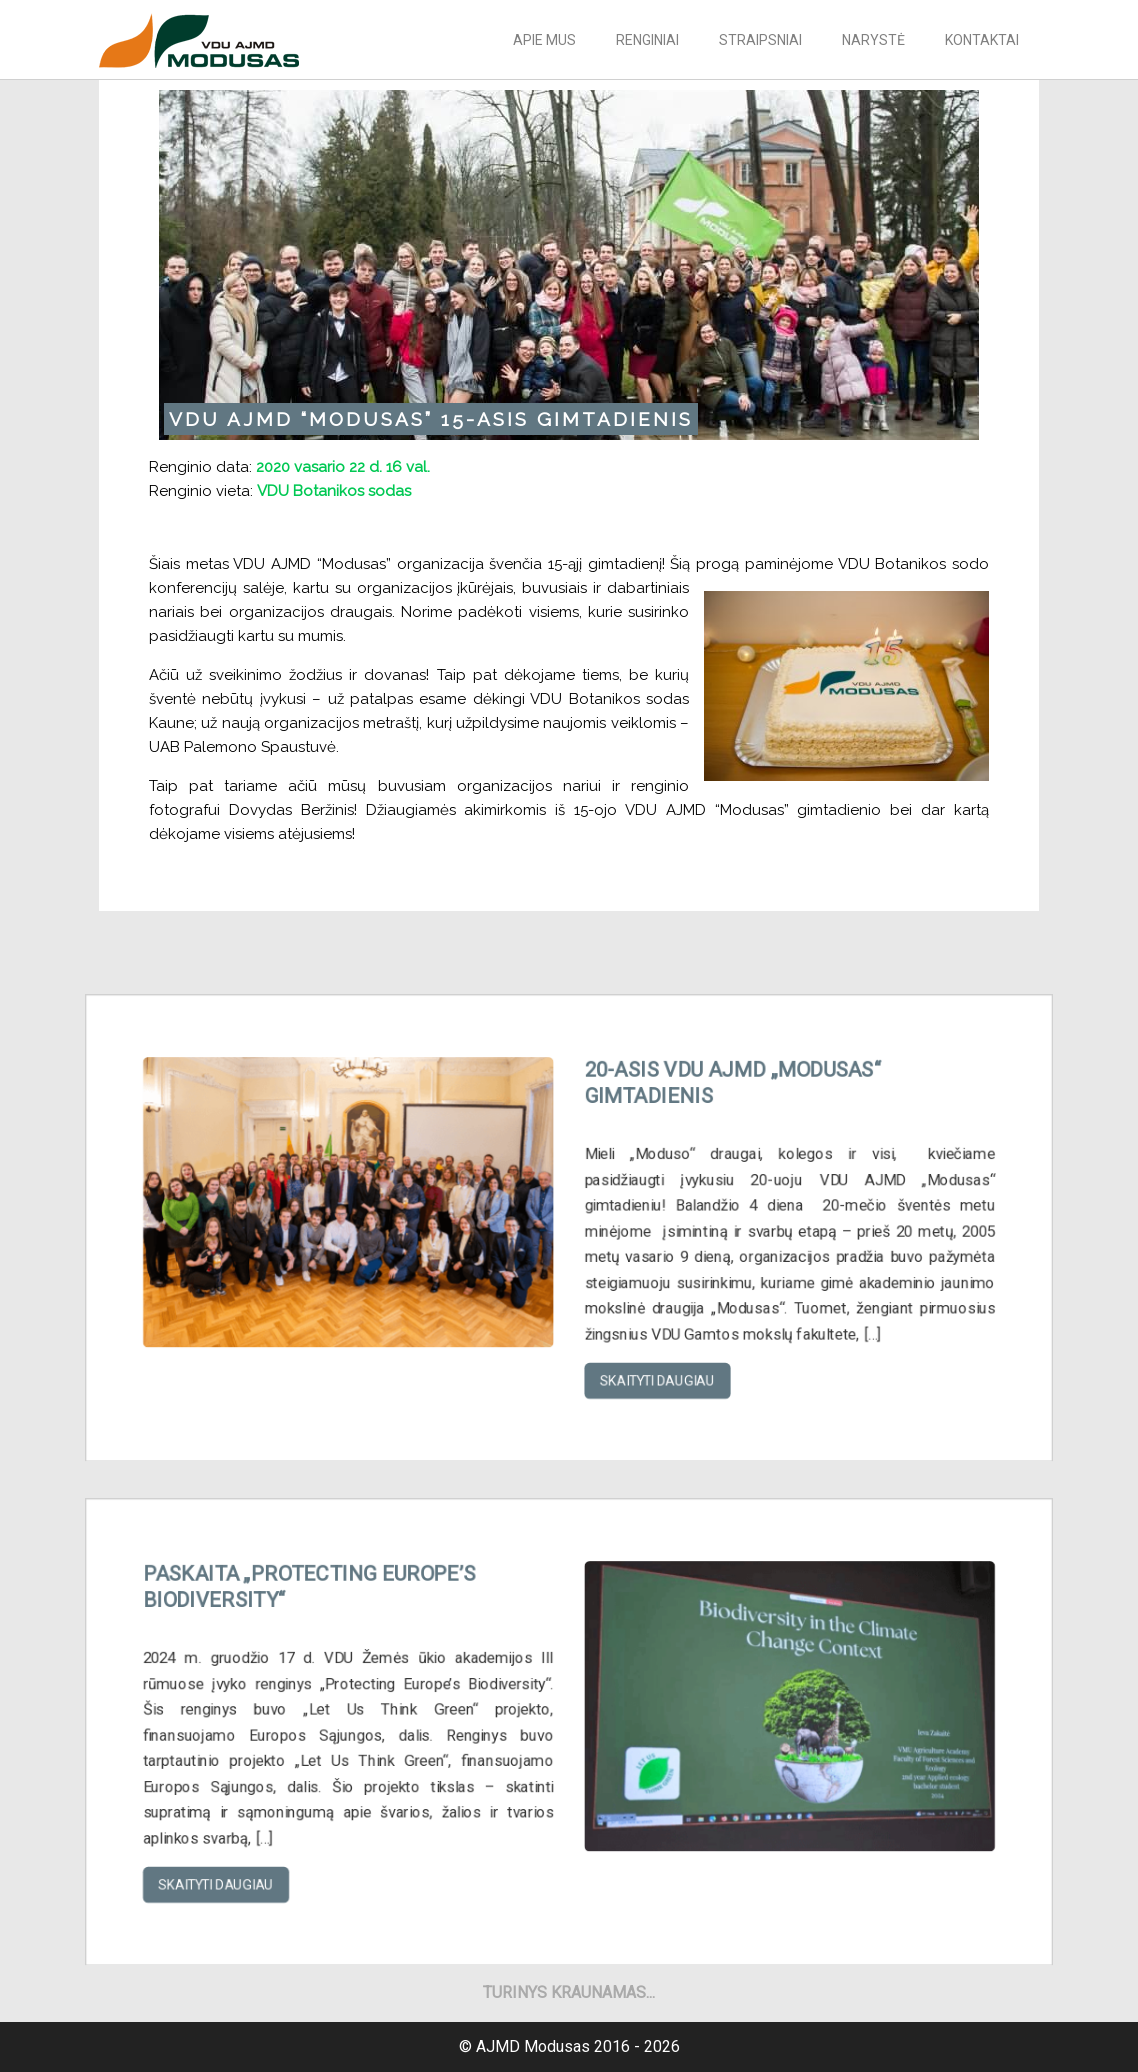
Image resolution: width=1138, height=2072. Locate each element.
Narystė (873, 40)
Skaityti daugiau (647, 1364)
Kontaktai (982, 40)
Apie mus (544, 40)
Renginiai (647, 40)
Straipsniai (760, 40)
